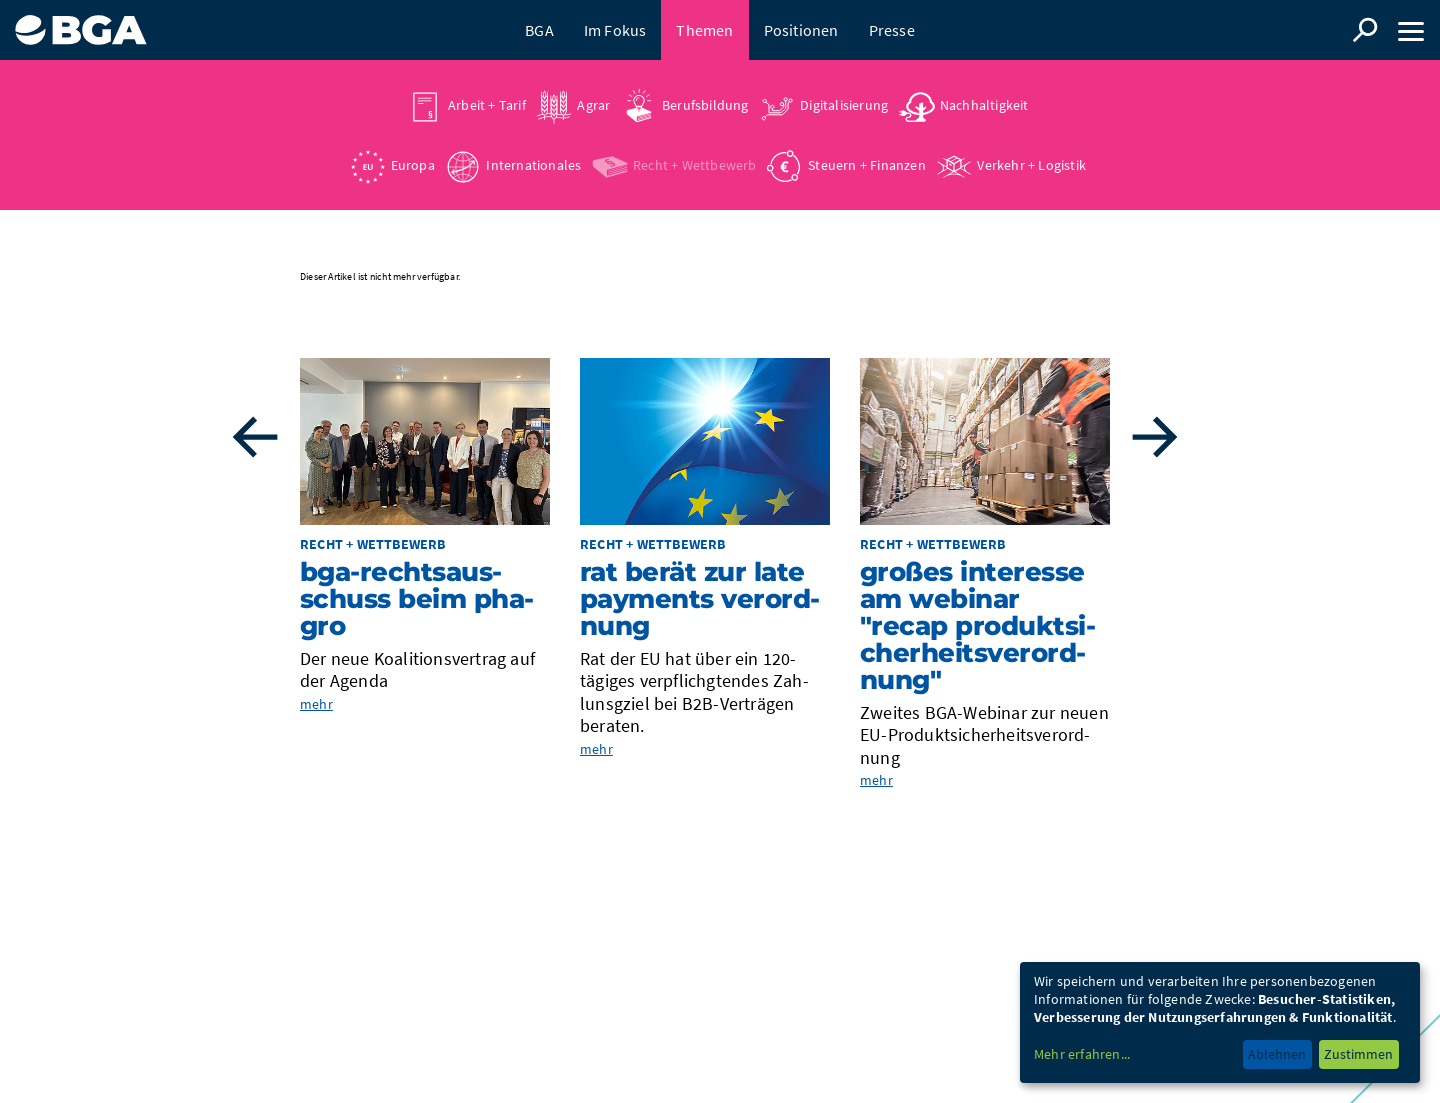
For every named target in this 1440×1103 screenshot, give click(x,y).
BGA (539, 30)
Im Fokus (615, 30)
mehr (316, 704)
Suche (1365, 30)
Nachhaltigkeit (984, 105)
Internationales (533, 165)
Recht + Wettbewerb (695, 165)
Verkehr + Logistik (1031, 165)
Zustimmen (1358, 1054)
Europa (413, 165)
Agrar (593, 105)
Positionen (801, 30)
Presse (892, 30)
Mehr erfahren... (1082, 1054)
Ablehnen (1277, 1054)
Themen (704, 30)
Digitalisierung (844, 105)
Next (1155, 437)
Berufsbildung (705, 105)
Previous (255, 437)
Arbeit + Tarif (487, 105)
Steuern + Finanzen (867, 165)
